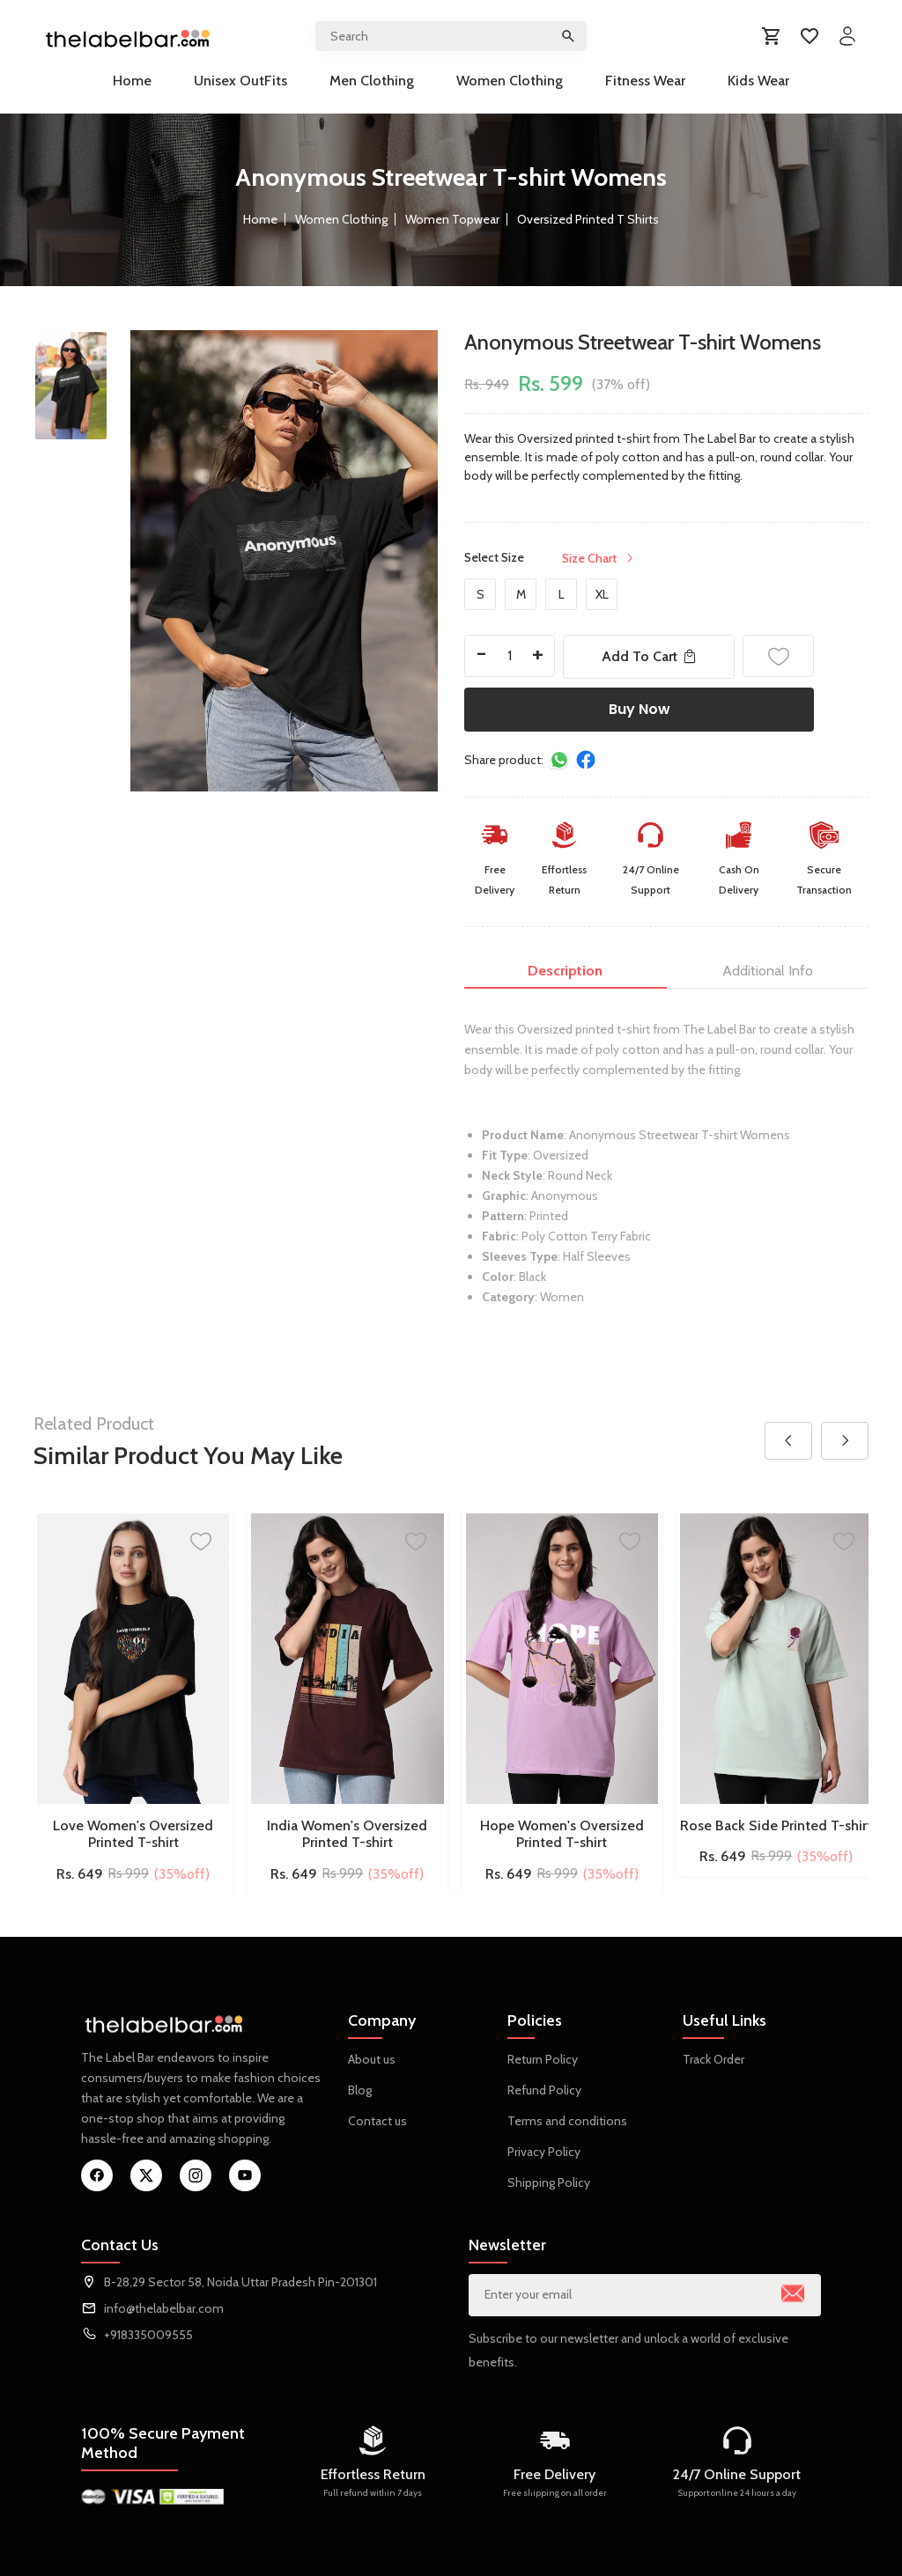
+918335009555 (148, 2335)
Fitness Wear (645, 80)
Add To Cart (649, 656)
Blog (360, 2090)
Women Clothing (509, 80)
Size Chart (599, 558)
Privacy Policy (543, 2152)
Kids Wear (758, 80)
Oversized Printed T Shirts (588, 219)
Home (132, 80)
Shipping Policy (548, 2182)
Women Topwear (452, 219)
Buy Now (639, 709)
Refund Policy (544, 2090)
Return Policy (542, 2059)
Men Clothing (371, 80)
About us (372, 2059)
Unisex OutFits (240, 80)
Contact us (377, 2121)
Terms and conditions (567, 2121)
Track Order (713, 2059)
